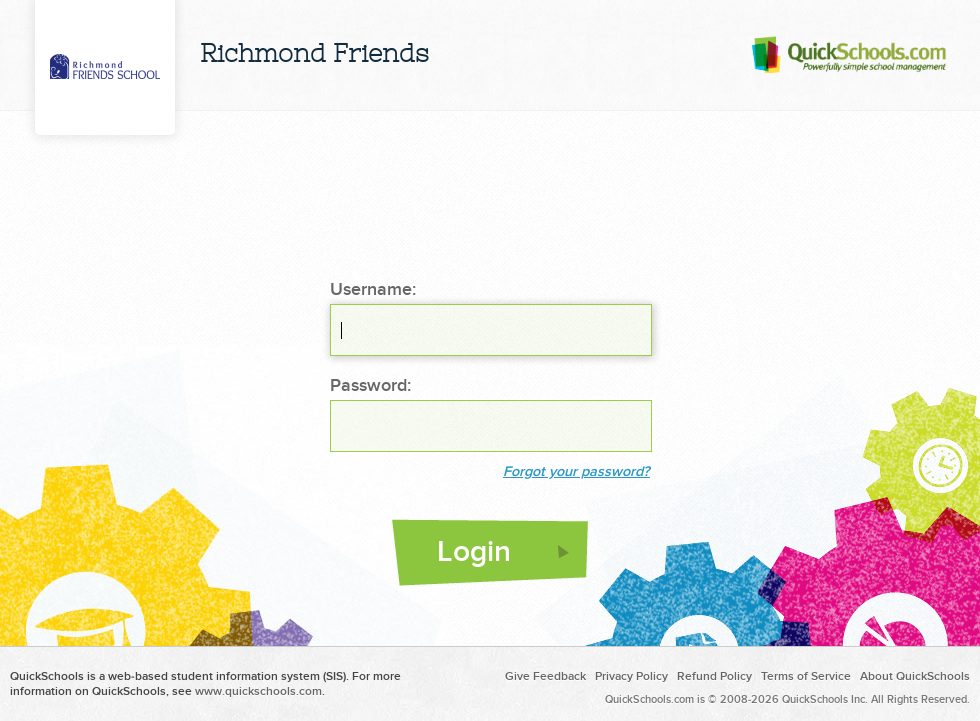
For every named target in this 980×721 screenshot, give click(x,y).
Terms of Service (806, 676)
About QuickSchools (915, 676)
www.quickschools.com (258, 691)
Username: (373, 290)
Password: (370, 386)
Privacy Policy (631, 676)
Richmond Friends (314, 55)
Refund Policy (714, 676)
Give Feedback (545, 676)
